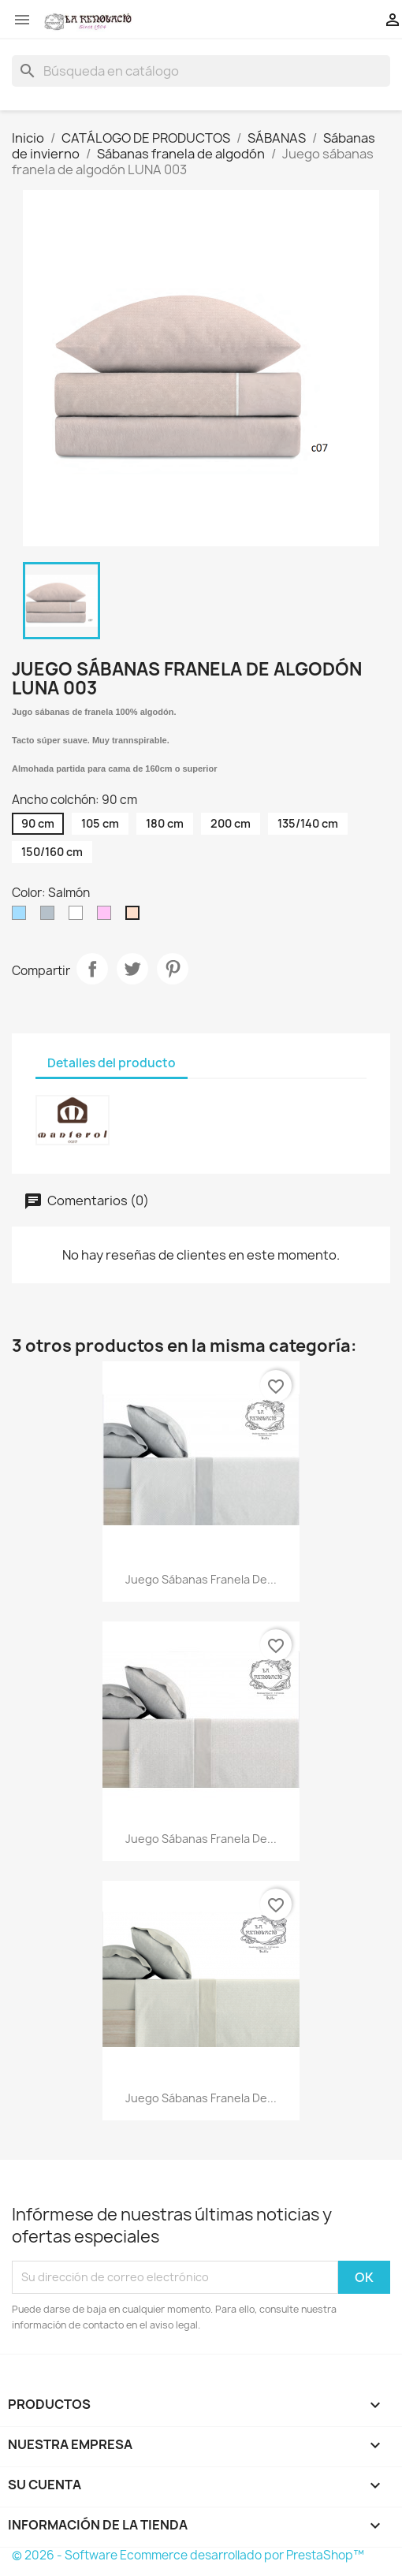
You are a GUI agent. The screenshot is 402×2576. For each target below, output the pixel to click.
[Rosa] (107, 917)
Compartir (92, 969)
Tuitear (132, 969)
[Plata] (50, 917)
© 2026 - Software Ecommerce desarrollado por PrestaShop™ (188, 2555)
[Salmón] (135, 917)
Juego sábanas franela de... (201, 1579)
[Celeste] (22, 917)
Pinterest (172, 969)
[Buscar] (201, 71)
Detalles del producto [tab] (111, 1063)
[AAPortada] (79, 917)
